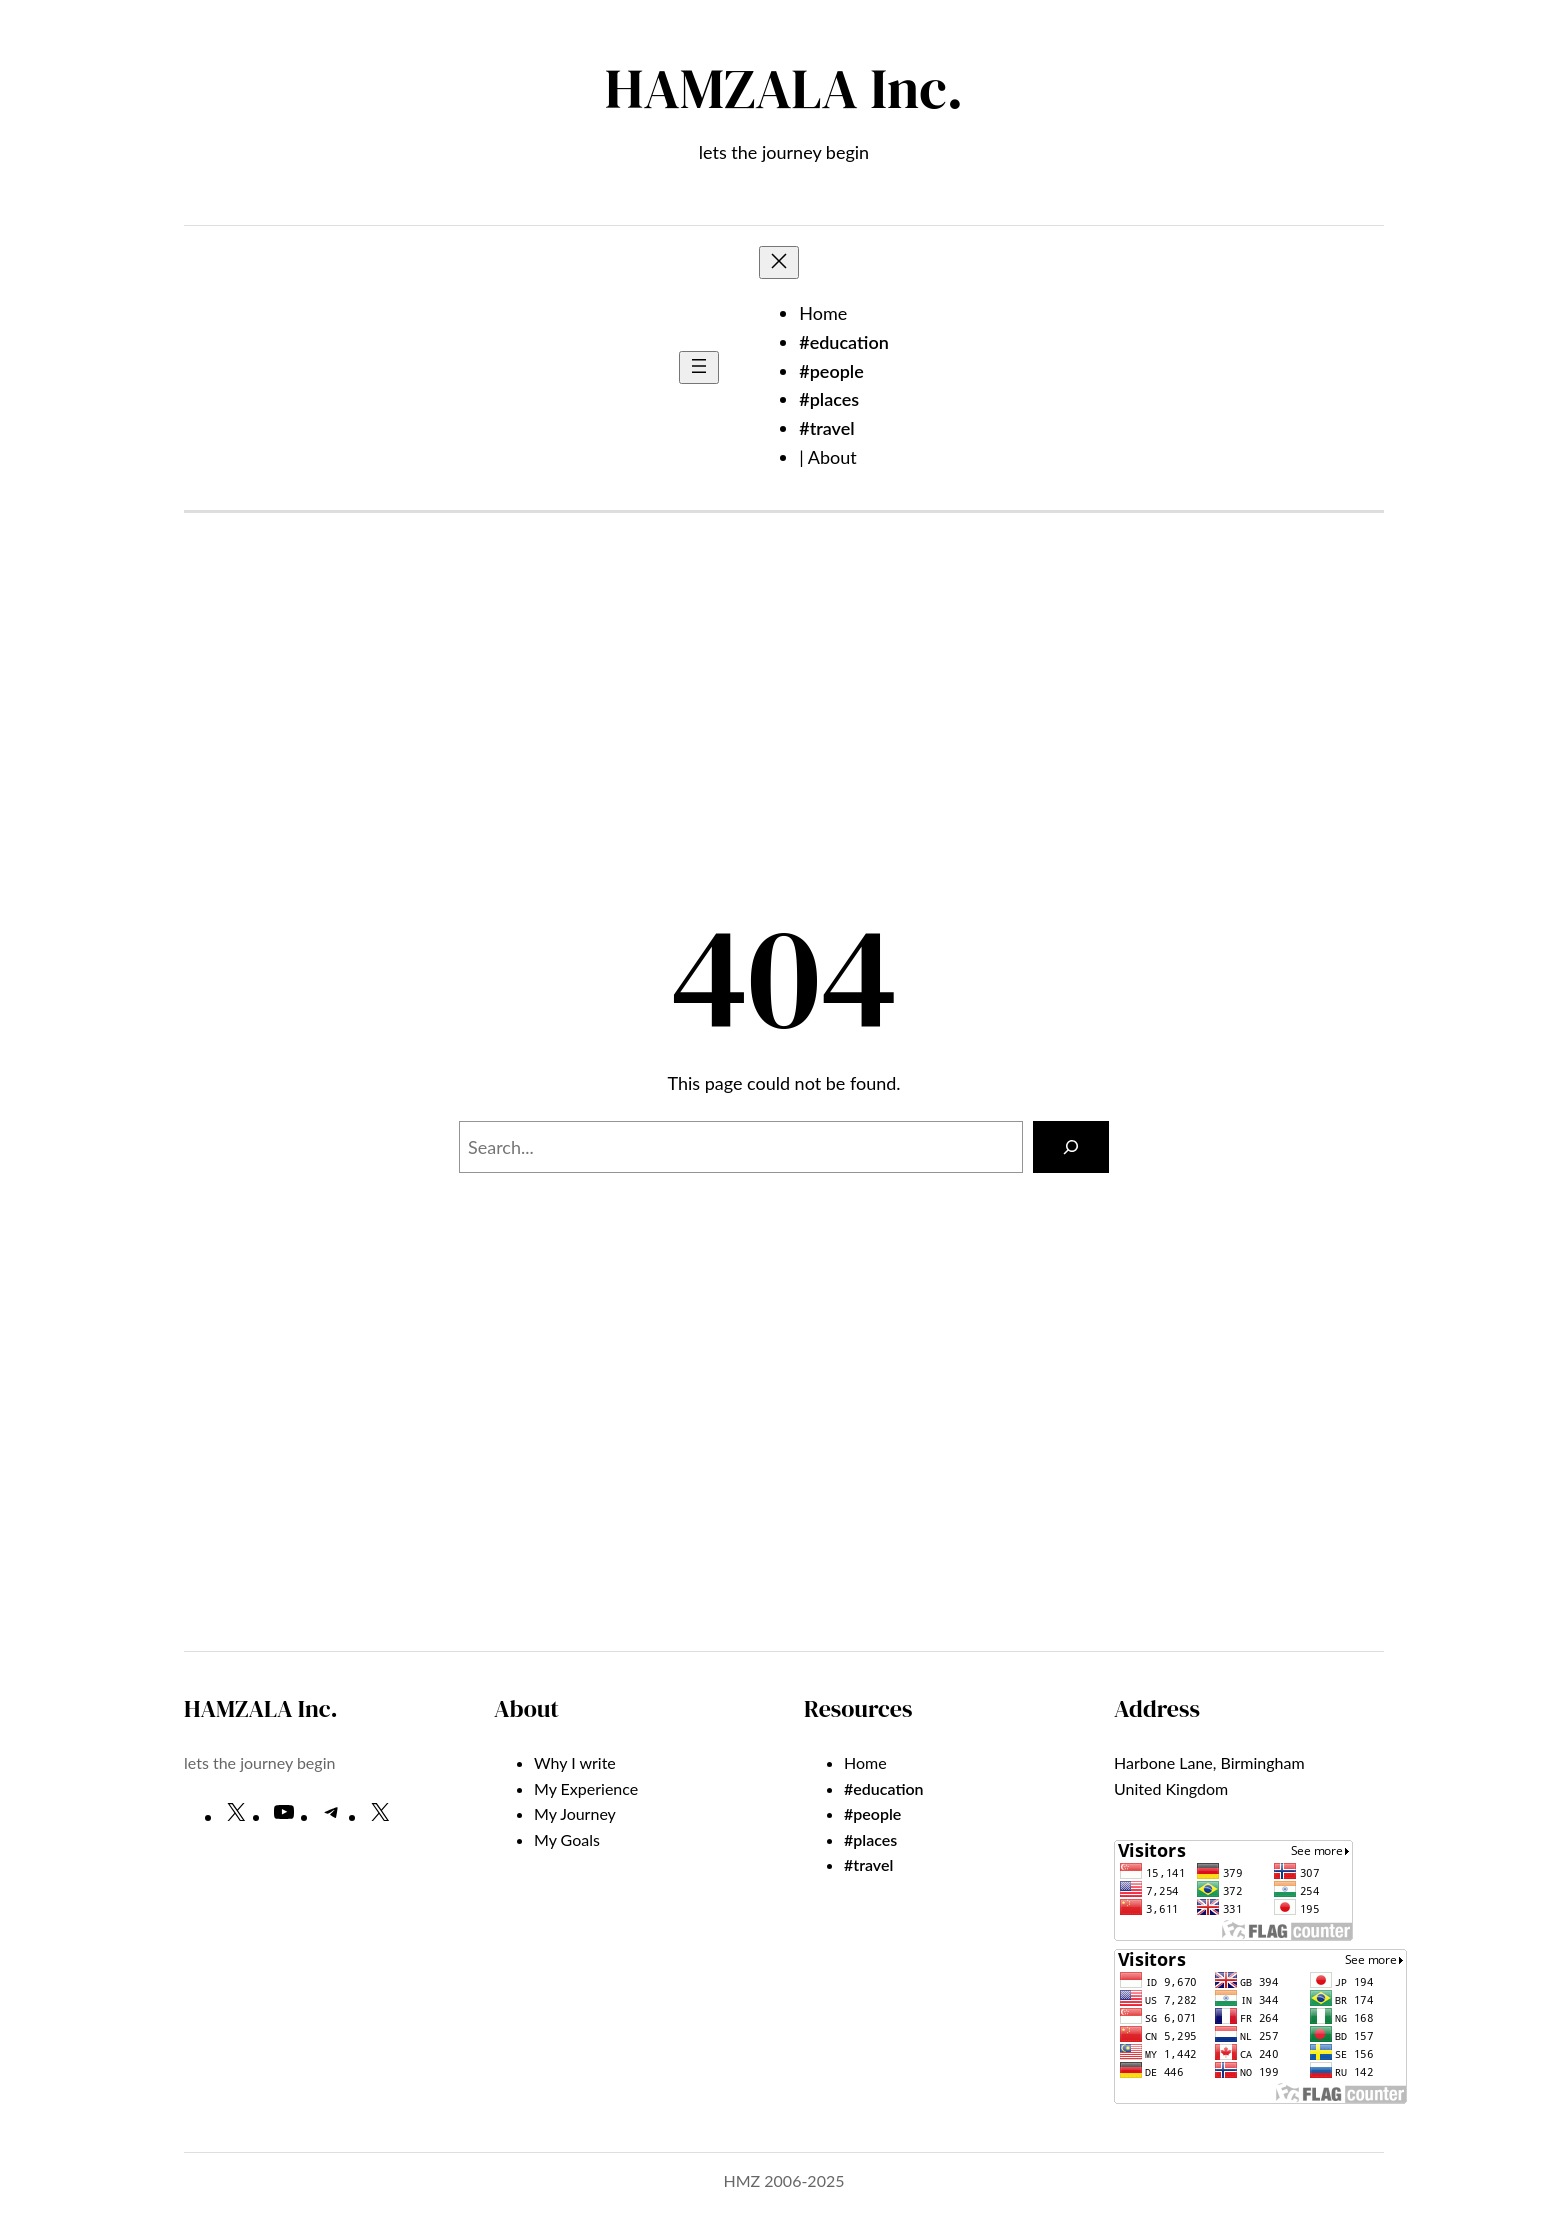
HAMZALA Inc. (784, 88)
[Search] (1071, 1147)
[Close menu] (779, 262)
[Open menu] (699, 367)
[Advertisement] (784, 727)
